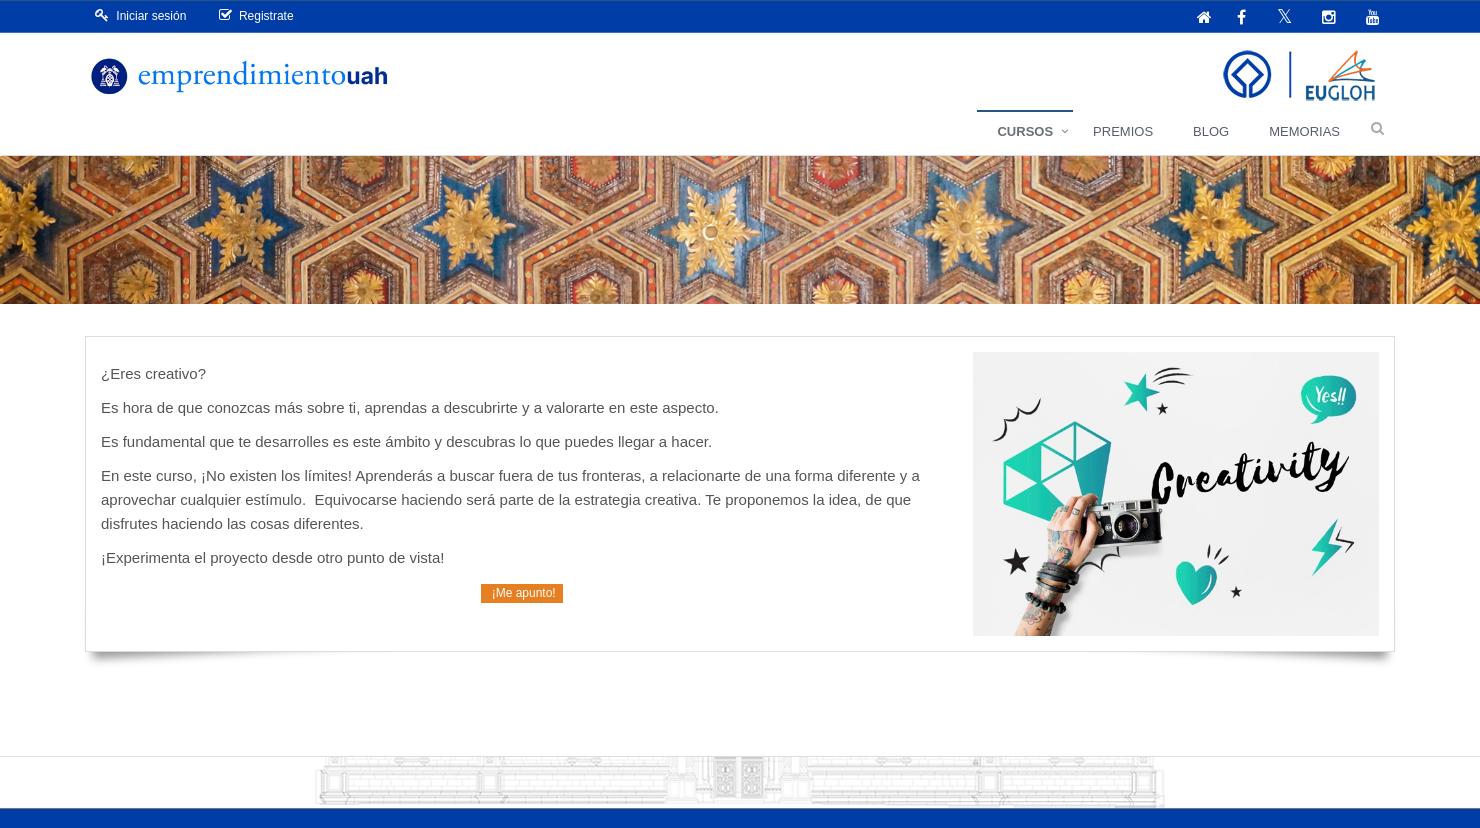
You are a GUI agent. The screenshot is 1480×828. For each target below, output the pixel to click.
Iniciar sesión (140, 15)
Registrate (256, 15)
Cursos (1025, 131)
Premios (1123, 131)
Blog (1211, 131)
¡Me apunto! (521, 593)
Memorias (1304, 131)
